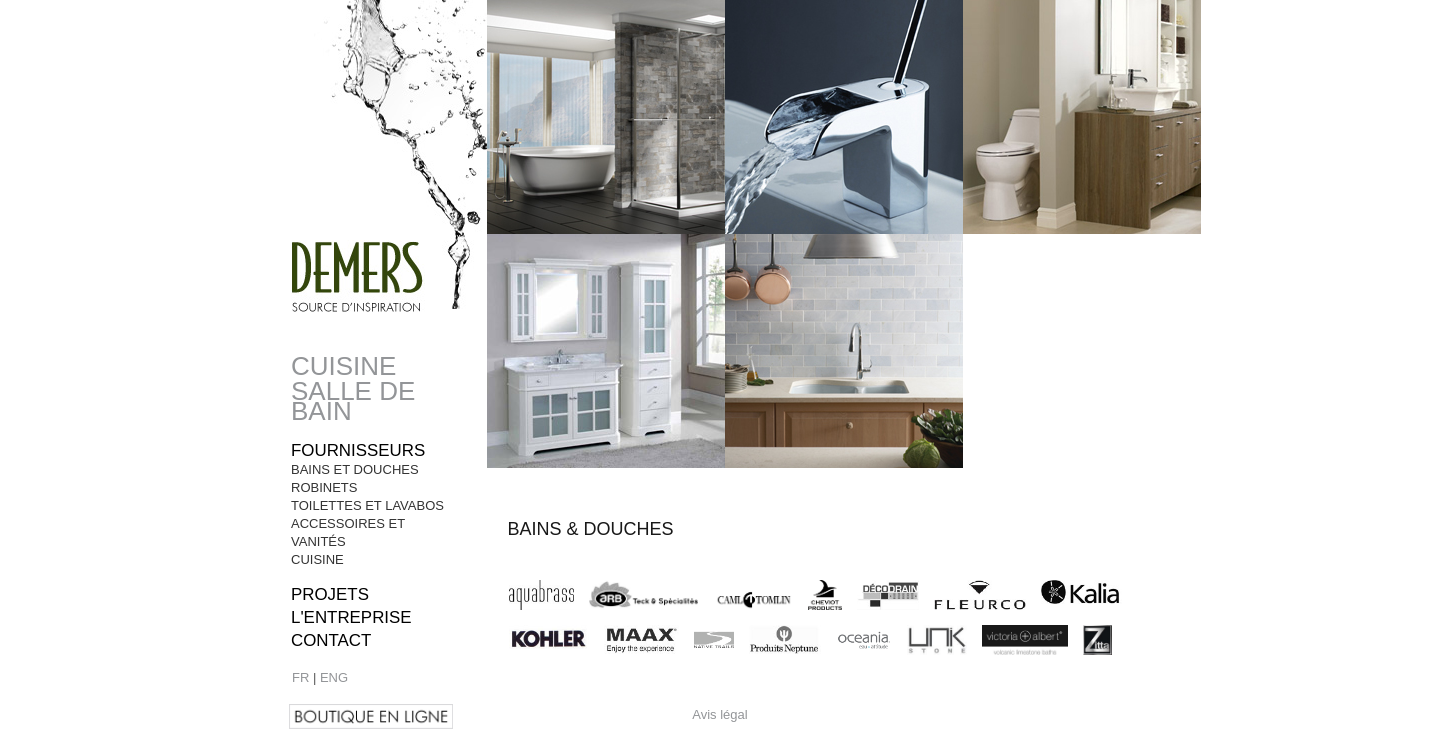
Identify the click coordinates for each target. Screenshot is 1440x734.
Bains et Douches (355, 469)
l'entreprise (351, 617)
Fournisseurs (358, 450)
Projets (330, 594)
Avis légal (719, 714)
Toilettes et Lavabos (367, 505)
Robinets (324, 487)
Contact (331, 640)
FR (300, 677)
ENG (334, 677)
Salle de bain (353, 401)
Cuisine (343, 366)
